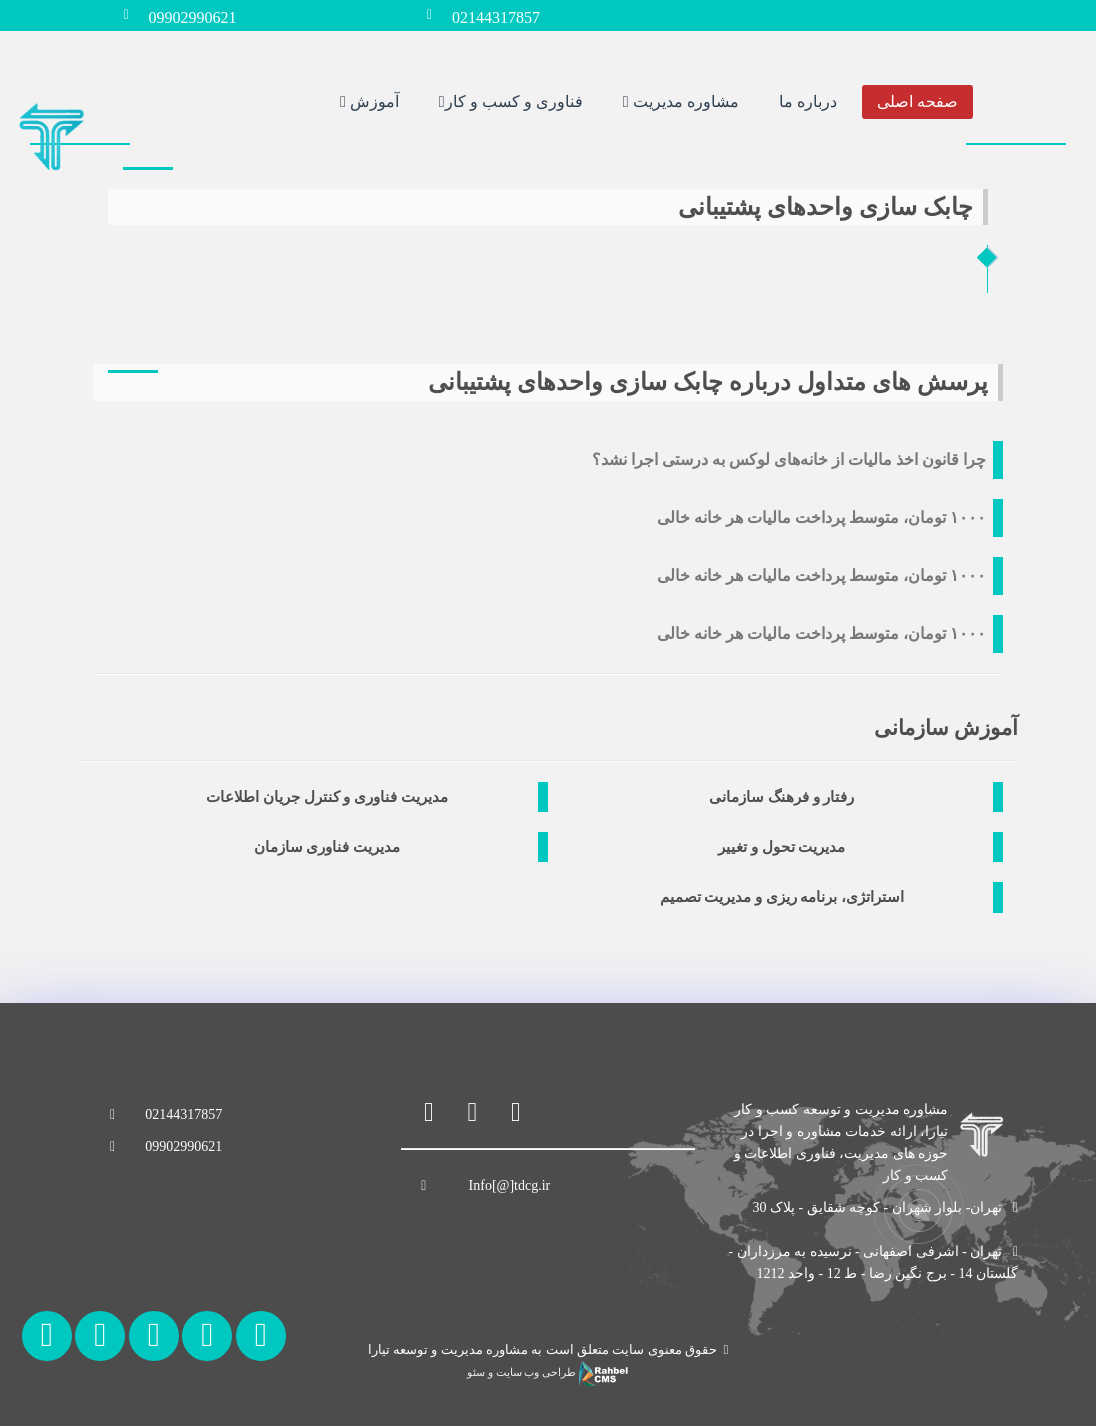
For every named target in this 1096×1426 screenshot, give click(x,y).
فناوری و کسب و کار (511, 100)
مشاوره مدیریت (681, 100)
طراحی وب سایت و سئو (547, 1372)
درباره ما (808, 100)
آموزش (369, 100)
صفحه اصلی (917, 100)
